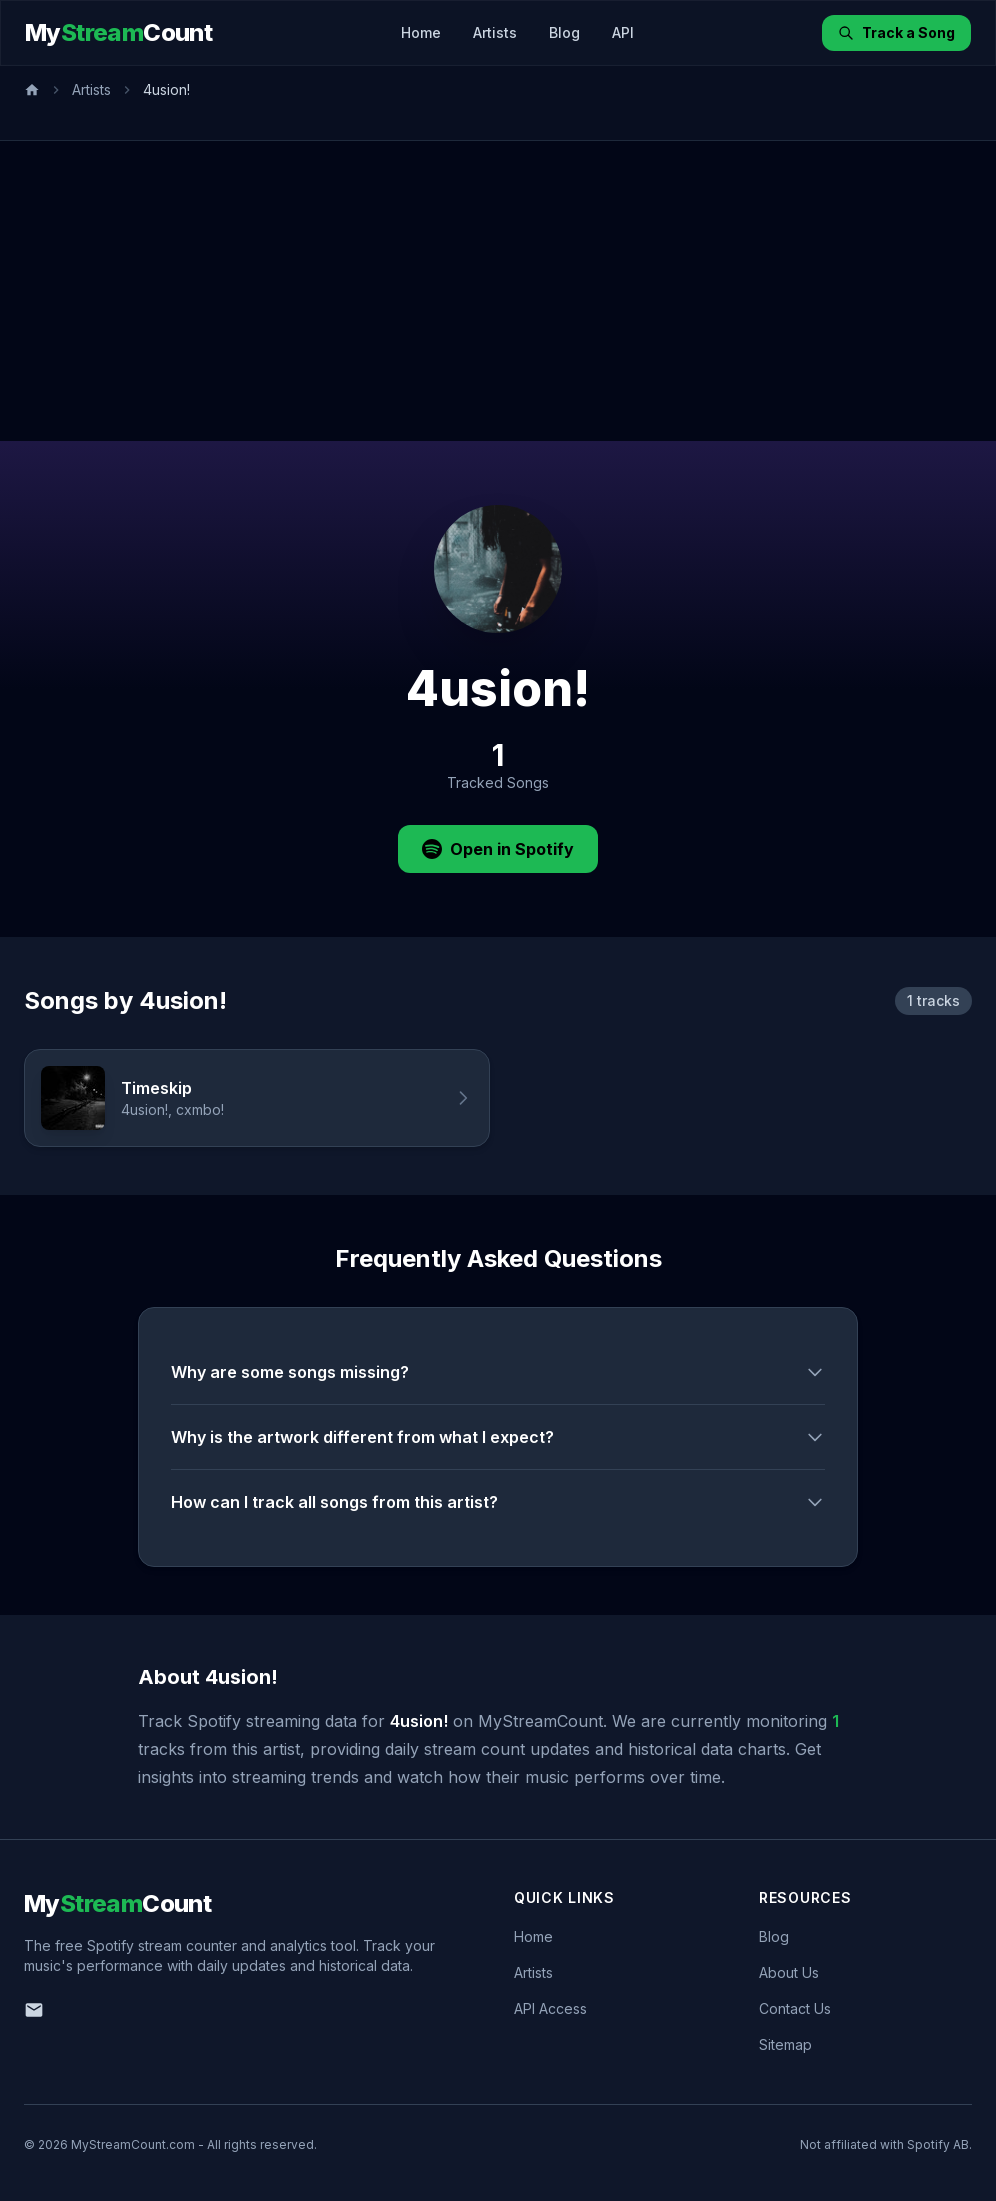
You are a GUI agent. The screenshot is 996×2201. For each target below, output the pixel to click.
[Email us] (34, 2010)
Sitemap (785, 2044)
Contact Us (795, 2008)
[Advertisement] (498, 291)
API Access (550, 2008)
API (623, 32)
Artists (495, 32)
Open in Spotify (498, 849)
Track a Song (896, 32)
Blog (564, 32)
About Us (789, 1972)
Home (421, 32)
